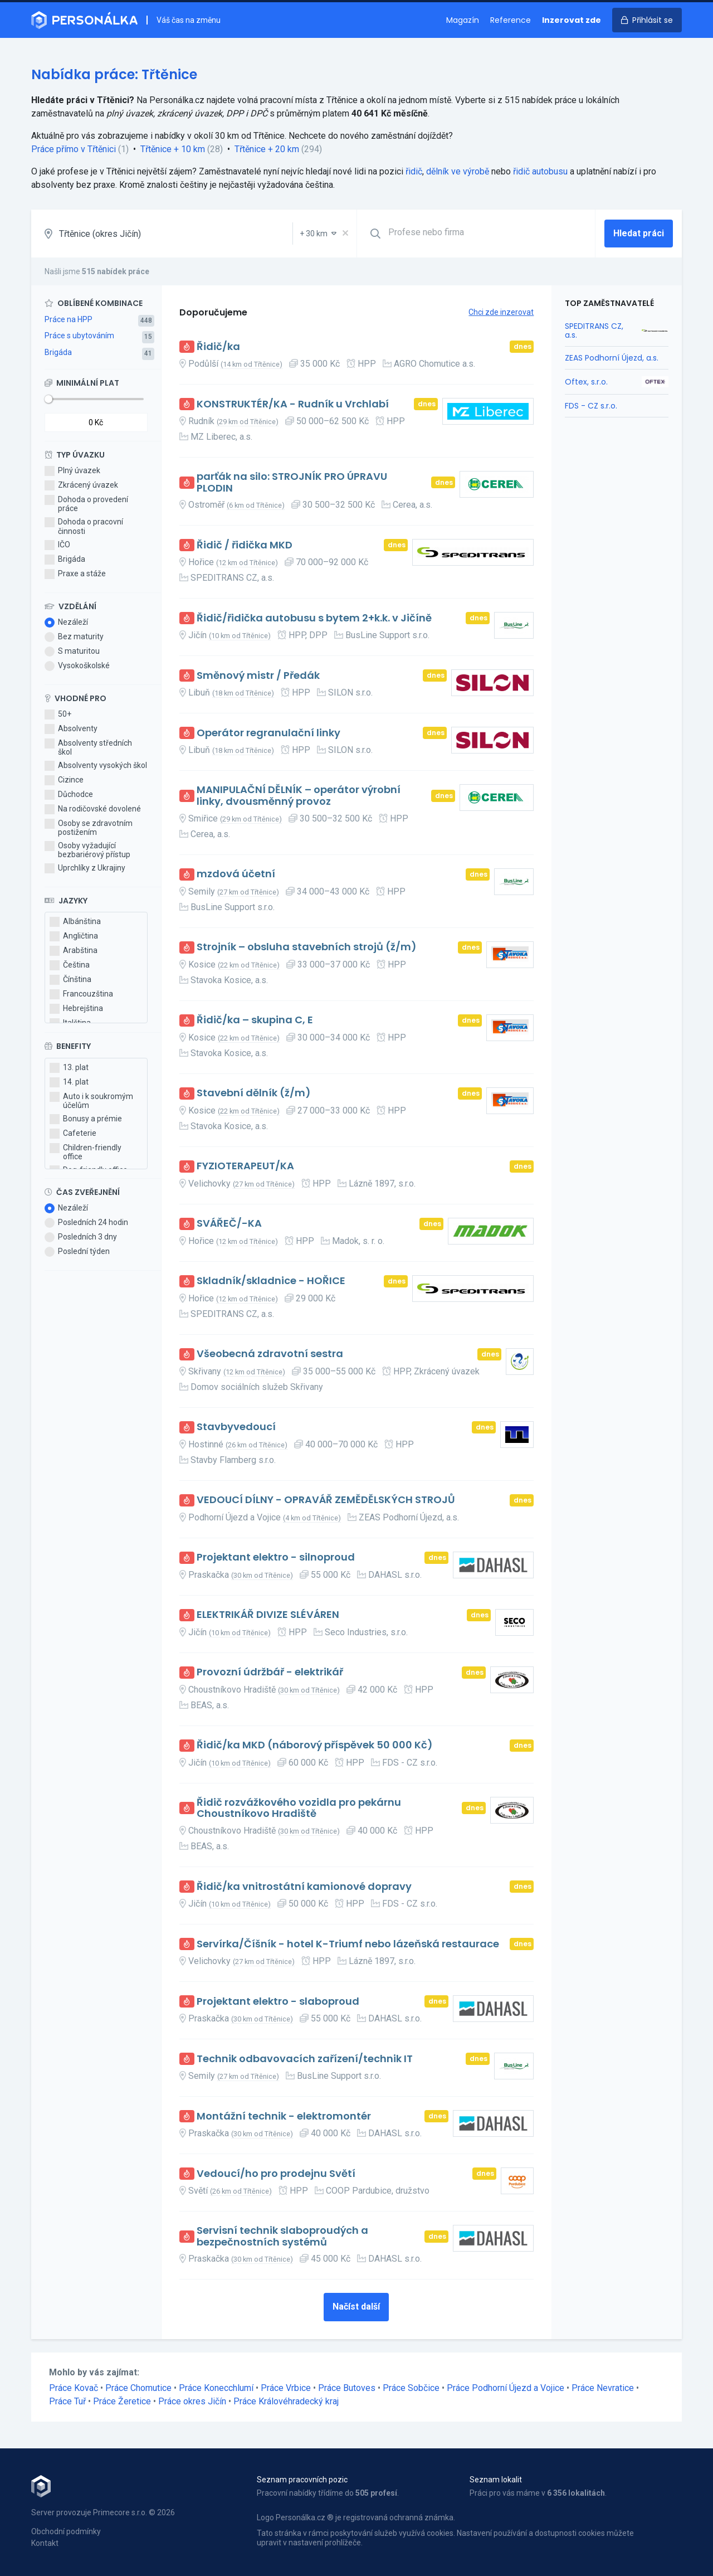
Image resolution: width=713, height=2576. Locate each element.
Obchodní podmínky (66, 2531)
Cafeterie (73, 1134)
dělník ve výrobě (457, 171)
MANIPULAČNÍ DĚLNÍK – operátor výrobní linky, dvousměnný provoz (299, 795)
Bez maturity (74, 637)
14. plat (69, 1082)
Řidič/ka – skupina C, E (255, 1020)
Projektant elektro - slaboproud (278, 2002)
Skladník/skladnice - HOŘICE (271, 1281)
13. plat (69, 1068)
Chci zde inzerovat (501, 312)
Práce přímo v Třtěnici (73, 149)
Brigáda (58, 352)
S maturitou (72, 652)
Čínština (70, 980)
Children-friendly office (85, 1152)
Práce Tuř (67, 2401)
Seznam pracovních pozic (302, 2479)
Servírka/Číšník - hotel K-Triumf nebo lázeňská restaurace (348, 1944)
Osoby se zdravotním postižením (89, 828)
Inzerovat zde (571, 20)
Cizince (64, 780)
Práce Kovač (73, 2388)
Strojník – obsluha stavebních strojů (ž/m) (307, 947)
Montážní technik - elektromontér (284, 2116)
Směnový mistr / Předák (258, 676)
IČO (57, 545)
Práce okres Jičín (192, 2401)
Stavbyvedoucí (236, 1427)
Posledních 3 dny (81, 1237)
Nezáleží (66, 623)
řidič (414, 171)
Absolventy (71, 729)
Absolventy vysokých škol (96, 766)
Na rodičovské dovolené (93, 809)
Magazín (462, 20)
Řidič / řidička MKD (244, 545)
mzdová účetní (236, 874)
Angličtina (74, 936)
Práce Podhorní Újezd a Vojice (505, 2388)
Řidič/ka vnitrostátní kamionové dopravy (304, 1887)
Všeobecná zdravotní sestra (270, 1354)
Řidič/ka (218, 347)
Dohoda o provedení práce (86, 504)
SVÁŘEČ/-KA (229, 1223)
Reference (510, 20)
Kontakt (44, 2543)
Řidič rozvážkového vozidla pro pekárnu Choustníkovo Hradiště (299, 1808)
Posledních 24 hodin (86, 1223)
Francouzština (81, 994)
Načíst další (356, 2306)
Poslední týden (77, 1252)
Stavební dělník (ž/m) (254, 1093)
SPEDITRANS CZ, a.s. (594, 330)
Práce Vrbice (286, 2388)
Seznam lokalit (496, 2479)
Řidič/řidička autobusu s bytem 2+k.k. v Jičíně (314, 618)
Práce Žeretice (122, 2401)
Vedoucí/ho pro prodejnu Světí (276, 2174)
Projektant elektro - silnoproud (276, 1557)
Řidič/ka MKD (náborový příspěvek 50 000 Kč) (315, 1745)
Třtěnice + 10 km (172, 149)
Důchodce (69, 795)
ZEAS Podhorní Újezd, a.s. (611, 357)
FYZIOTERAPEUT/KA (245, 1166)
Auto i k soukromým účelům (91, 1101)
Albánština (75, 922)
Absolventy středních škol (88, 747)
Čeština (70, 965)
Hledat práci (638, 233)
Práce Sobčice (411, 2388)
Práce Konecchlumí (216, 2388)
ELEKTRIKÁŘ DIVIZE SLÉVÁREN (268, 1615)
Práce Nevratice (603, 2388)
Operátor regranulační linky (268, 733)
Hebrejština (76, 1009)
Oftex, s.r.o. (586, 381)
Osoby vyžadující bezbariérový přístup (87, 850)
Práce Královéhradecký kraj (286, 2401)
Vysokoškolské (77, 666)
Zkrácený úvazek (81, 485)
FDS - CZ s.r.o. (591, 405)
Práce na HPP (68, 319)
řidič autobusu (540, 171)
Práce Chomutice (138, 2388)
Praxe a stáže (75, 574)
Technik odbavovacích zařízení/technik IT (305, 2059)
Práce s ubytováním (79, 335)
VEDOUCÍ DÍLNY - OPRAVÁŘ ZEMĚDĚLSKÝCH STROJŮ (326, 1500)
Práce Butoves (346, 2388)
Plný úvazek (72, 471)
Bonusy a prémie (86, 1119)
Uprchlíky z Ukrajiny (85, 868)
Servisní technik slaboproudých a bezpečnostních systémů (282, 2236)
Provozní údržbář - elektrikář (270, 1672)
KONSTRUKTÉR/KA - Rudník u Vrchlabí (293, 404)
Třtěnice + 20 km (267, 149)
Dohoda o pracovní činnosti (84, 526)
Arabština (73, 951)
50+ (58, 714)
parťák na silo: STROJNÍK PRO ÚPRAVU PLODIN (292, 482)
